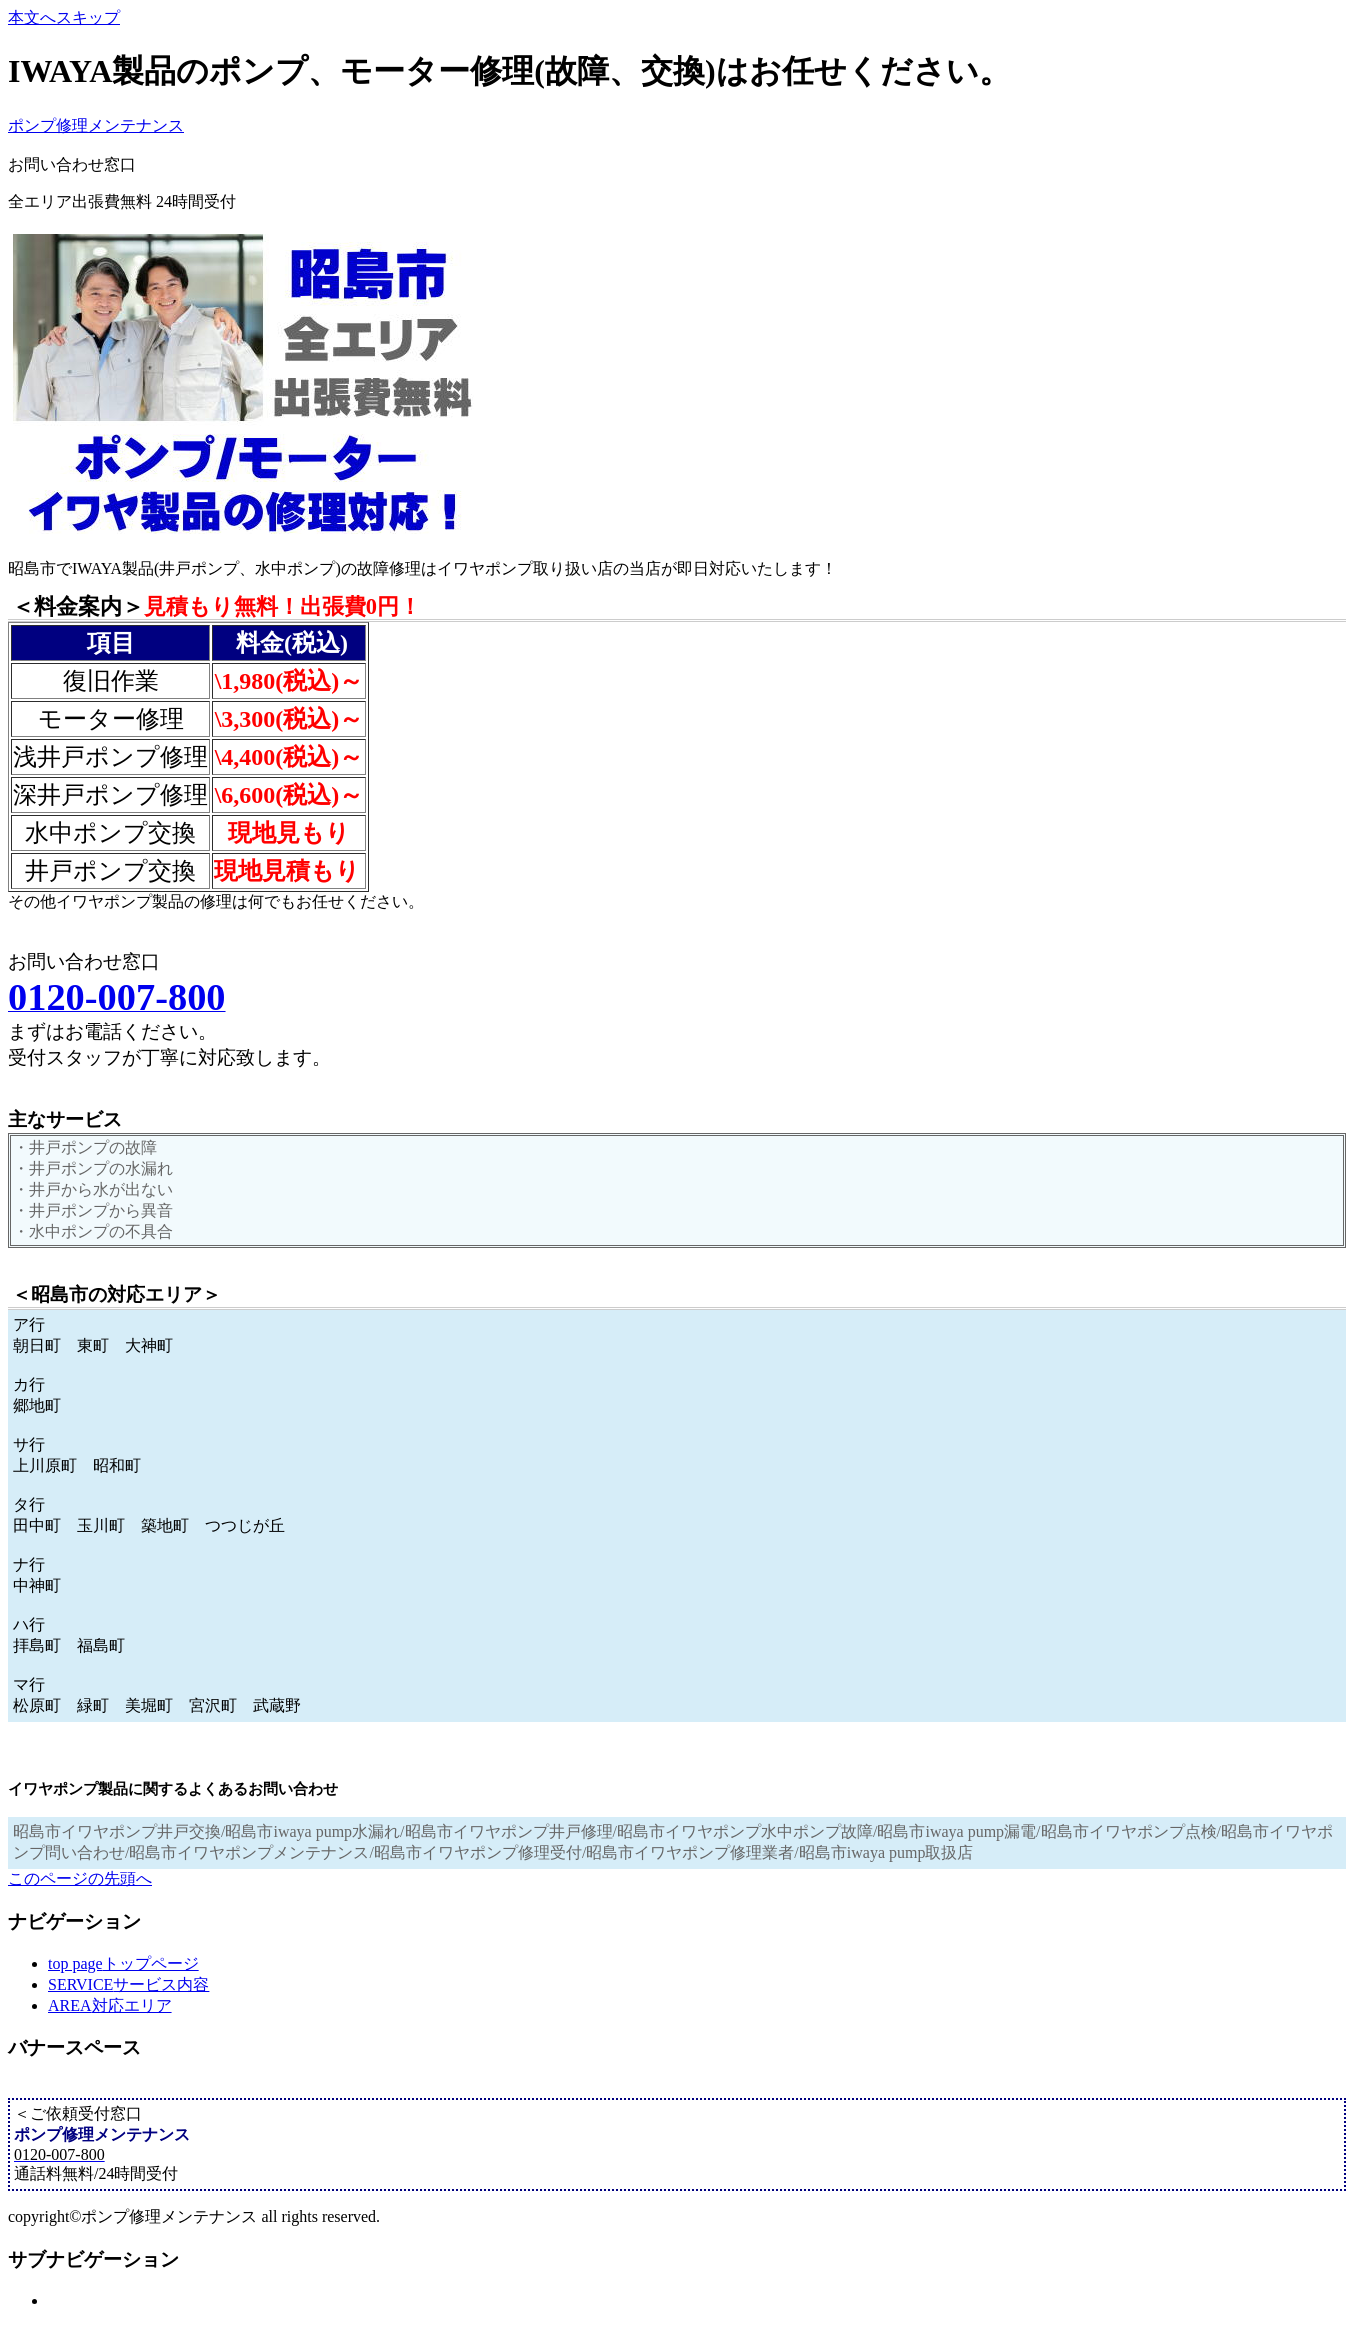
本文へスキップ (64, 17)
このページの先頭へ (80, 1878)
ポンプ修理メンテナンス (96, 125)
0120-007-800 (190, 163)
